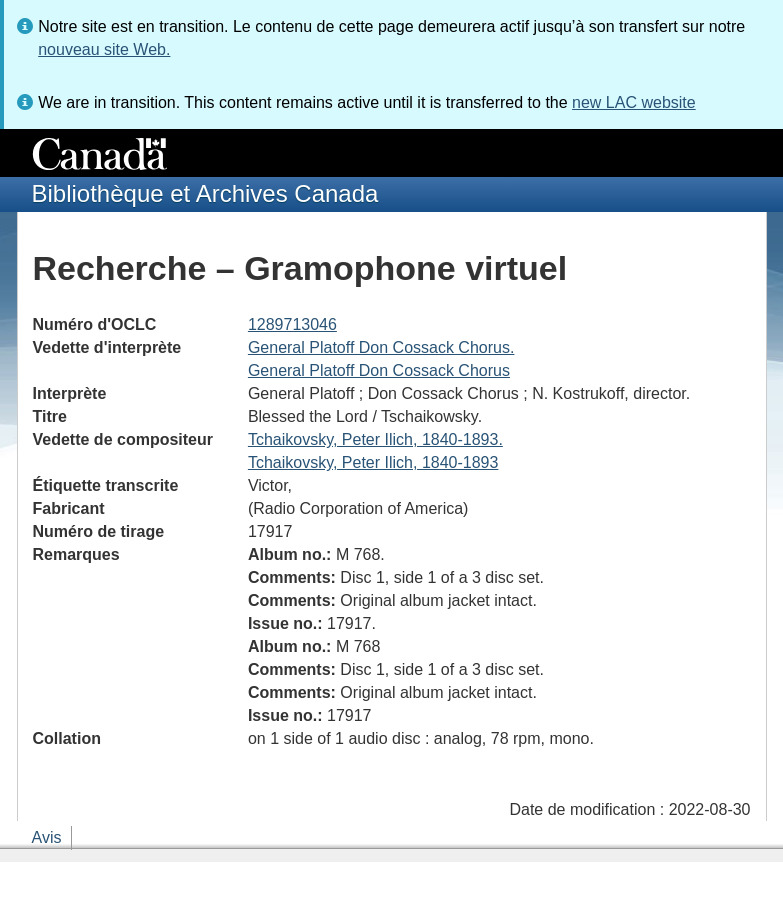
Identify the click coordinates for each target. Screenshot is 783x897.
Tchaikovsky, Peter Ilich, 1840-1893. (375, 439)
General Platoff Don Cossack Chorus (379, 370)
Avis (47, 837)
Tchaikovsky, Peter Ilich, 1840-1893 (373, 462)
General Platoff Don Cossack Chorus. (381, 347)
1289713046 (292, 324)
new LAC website (634, 102)
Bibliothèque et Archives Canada (205, 193)
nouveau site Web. (104, 49)
